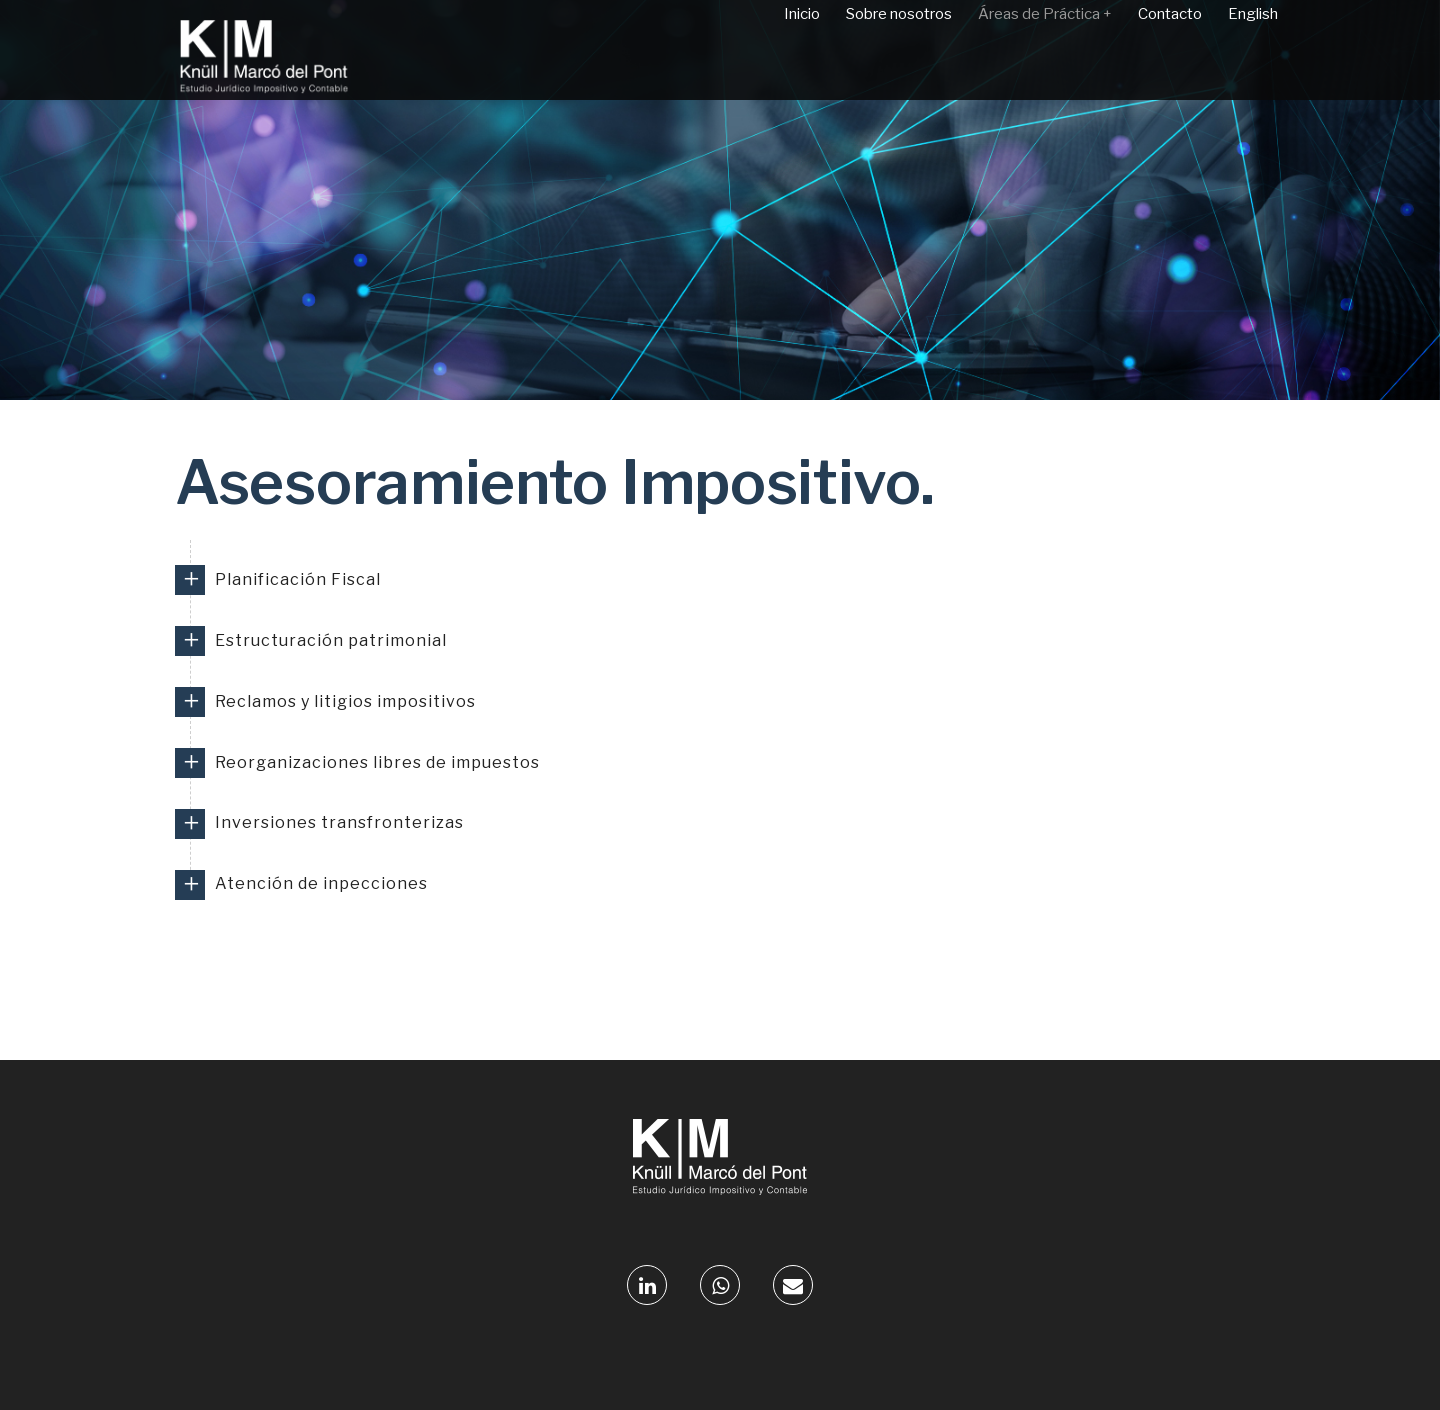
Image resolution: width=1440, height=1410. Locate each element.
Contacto (1170, 50)
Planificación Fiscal (298, 579)
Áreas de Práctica (1045, 50)
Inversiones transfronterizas (339, 822)
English (1253, 50)
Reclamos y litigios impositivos (345, 701)
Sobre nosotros (899, 50)
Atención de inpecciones (321, 883)
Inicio (802, 50)
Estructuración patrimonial (331, 640)
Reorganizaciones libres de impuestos (377, 762)
